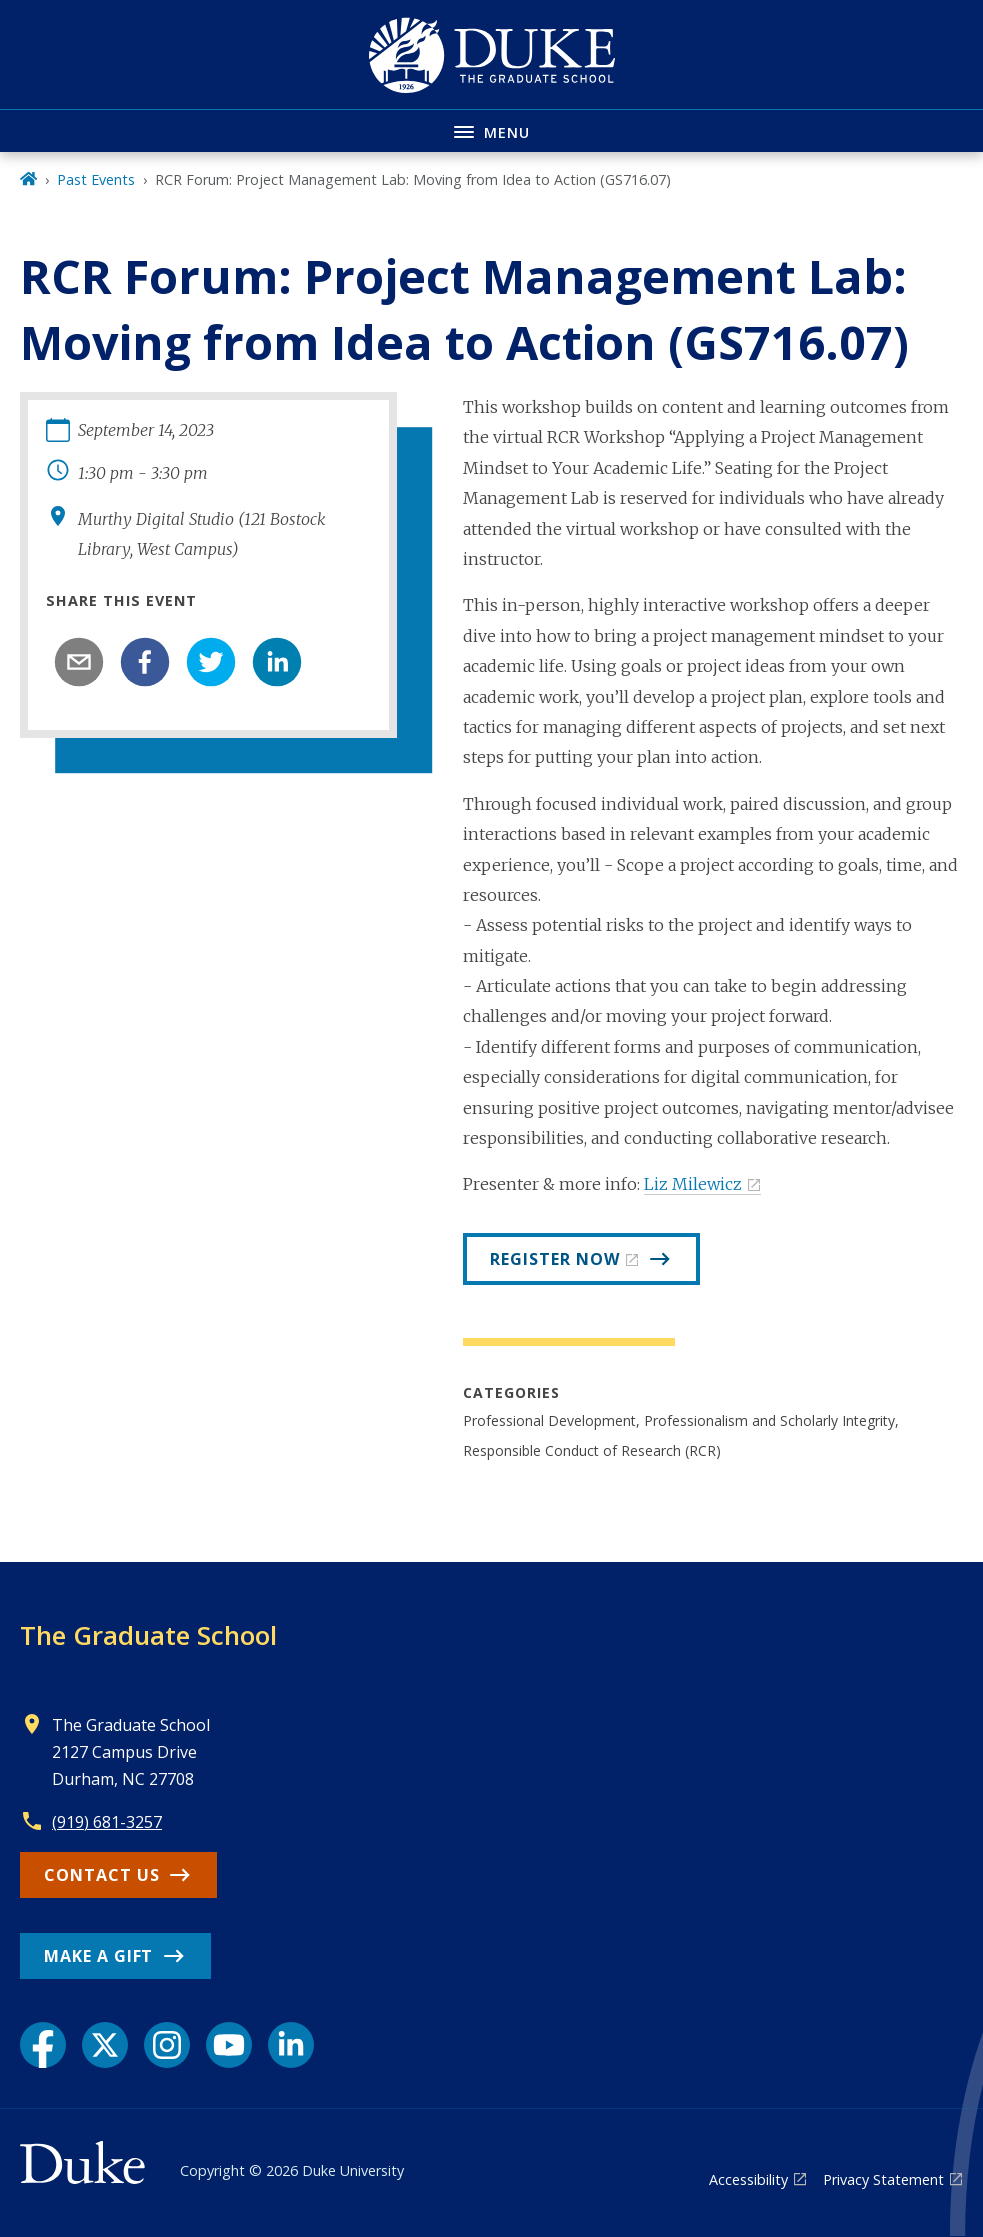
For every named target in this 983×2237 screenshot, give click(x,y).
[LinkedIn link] (291, 2045)
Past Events (96, 179)
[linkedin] (277, 662)
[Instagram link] (167, 2045)
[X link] (105, 2045)
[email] (79, 662)
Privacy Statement (883, 2179)
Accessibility (748, 2179)
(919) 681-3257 (107, 1822)
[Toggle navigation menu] (491, 130)
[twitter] (211, 662)
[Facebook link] (43, 2045)
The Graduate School (148, 1635)
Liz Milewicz (693, 1184)
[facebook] (145, 662)
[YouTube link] (229, 2045)
